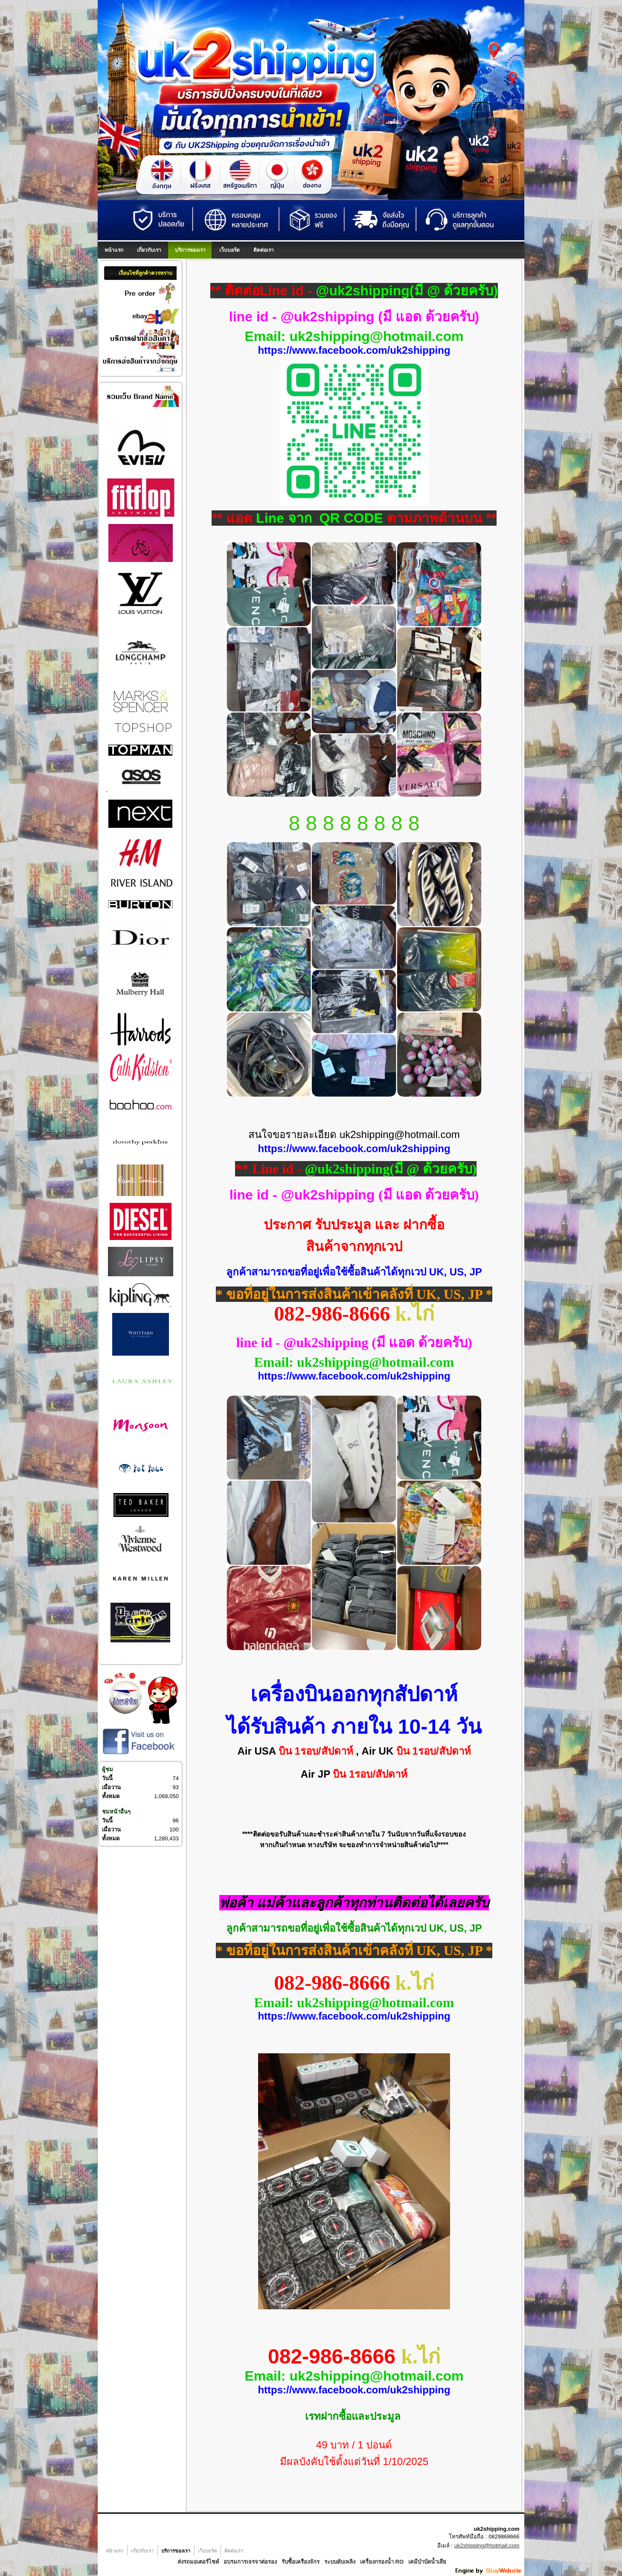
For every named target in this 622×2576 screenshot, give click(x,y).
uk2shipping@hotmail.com (487, 2545)
